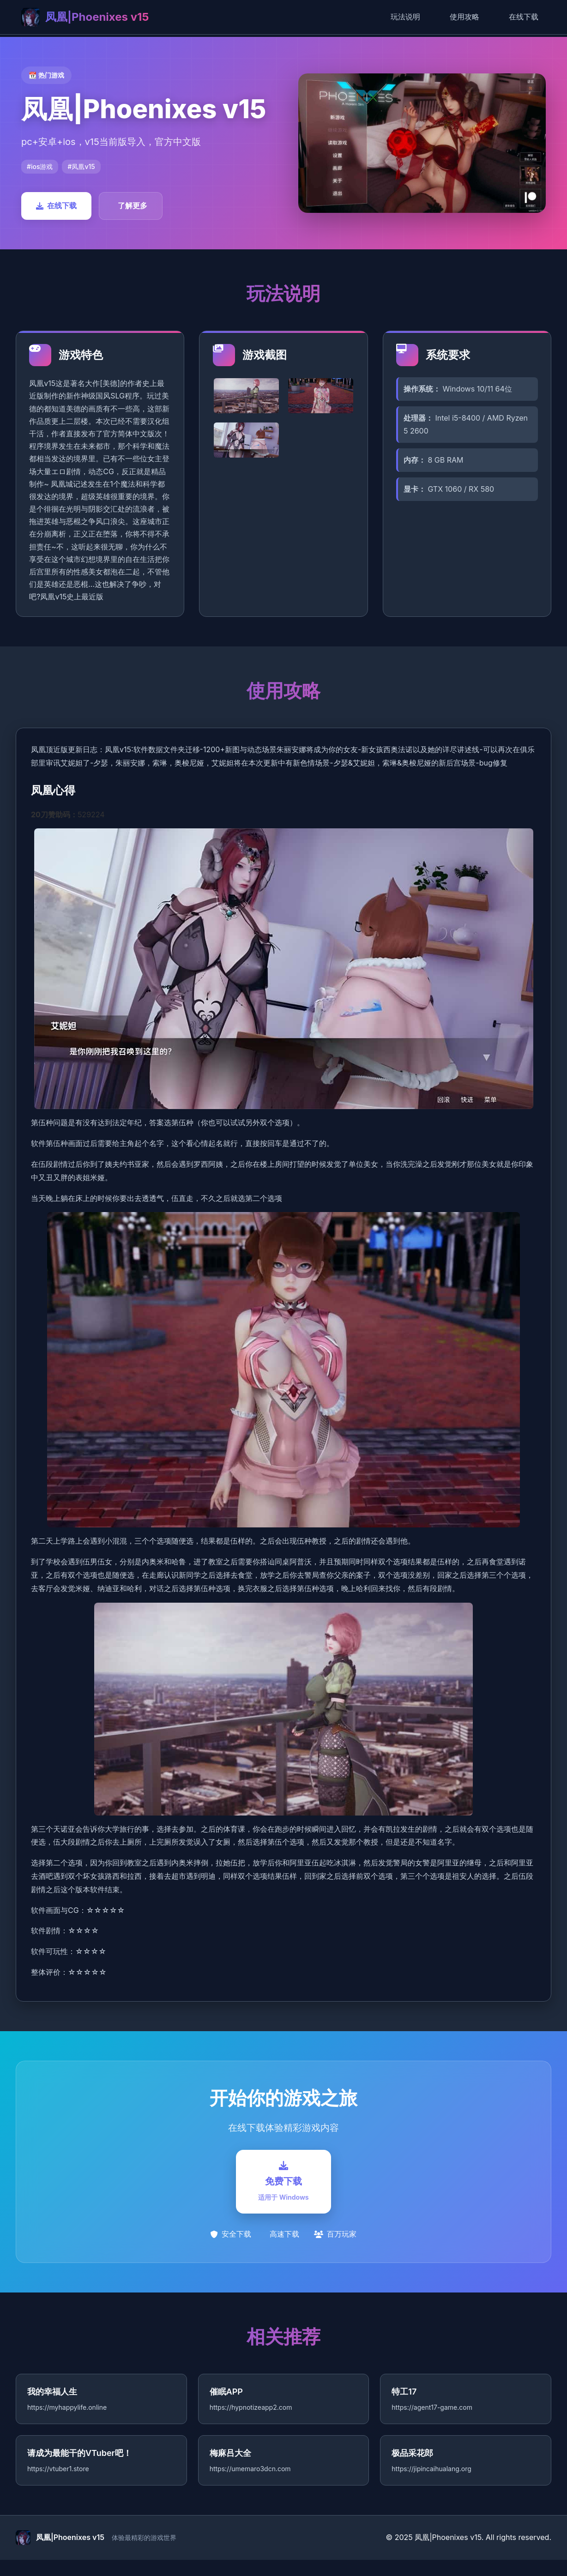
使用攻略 (464, 16)
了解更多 (132, 205)
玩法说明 (405, 16)
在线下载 (523, 16)
